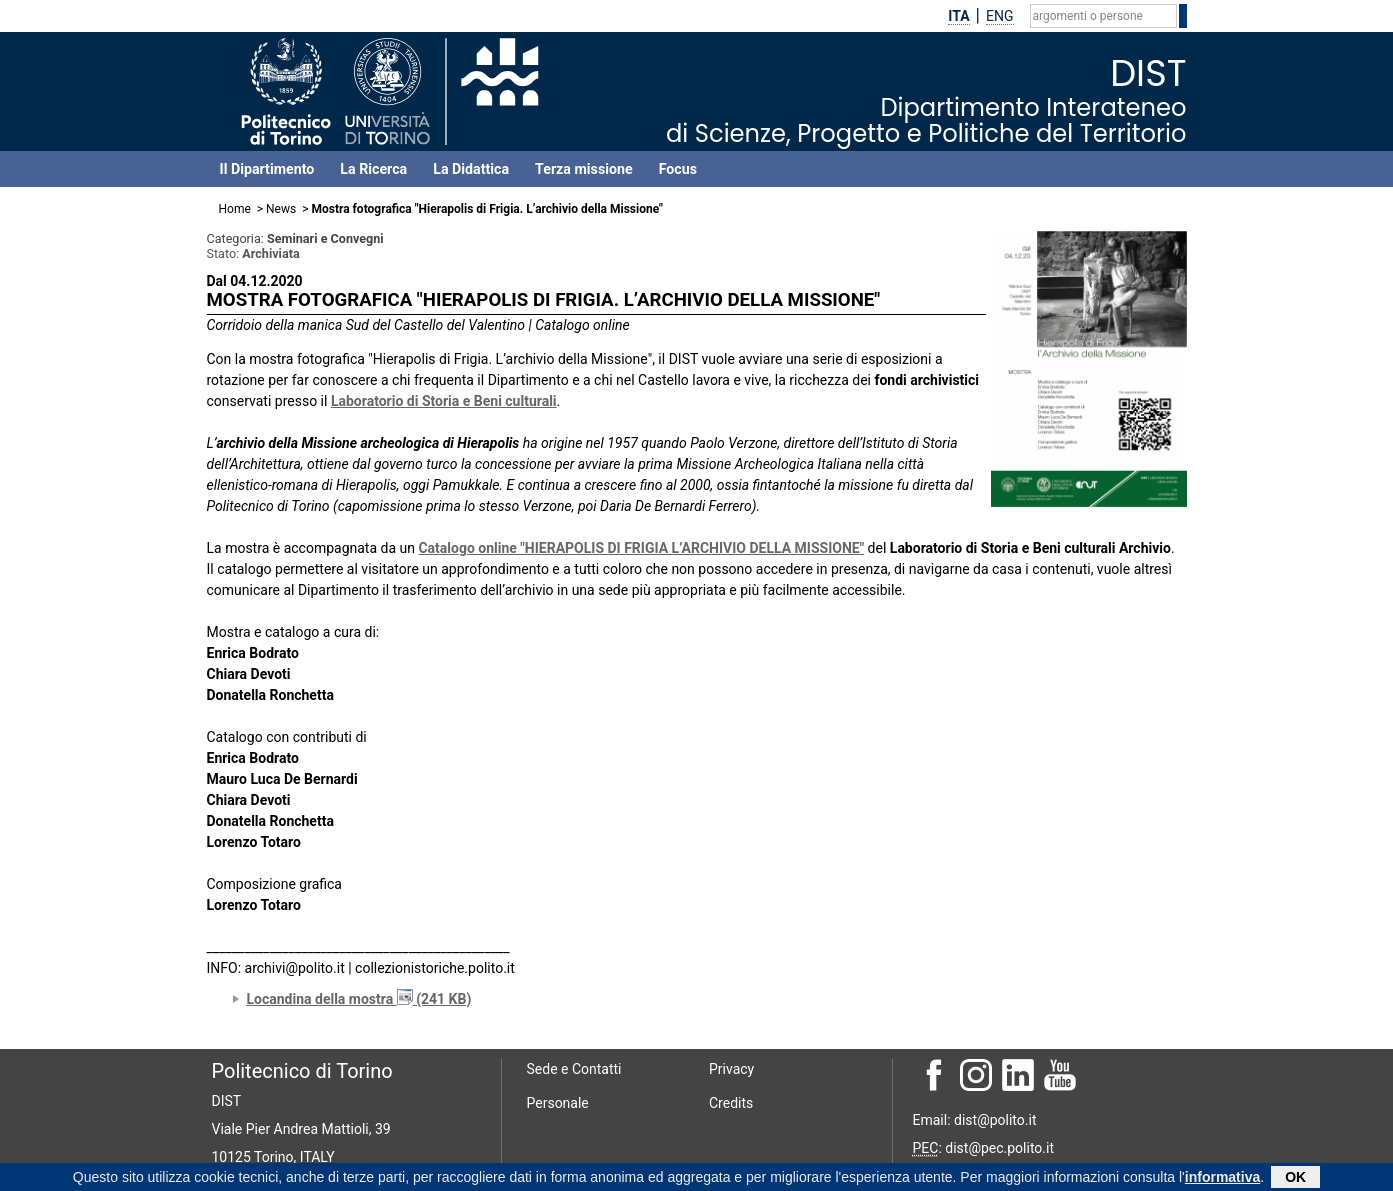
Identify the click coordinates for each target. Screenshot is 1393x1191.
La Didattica (471, 169)
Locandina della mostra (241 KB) (359, 999)
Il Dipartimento (267, 169)
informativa (1222, 1179)
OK (1295, 1179)
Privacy (731, 1069)
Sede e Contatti (574, 1069)
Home (235, 209)
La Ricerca (373, 169)
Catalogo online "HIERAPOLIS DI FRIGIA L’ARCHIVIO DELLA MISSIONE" (641, 548)
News (281, 209)
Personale (558, 1103)
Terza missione (584, 169)
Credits (731, 1103)
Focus (678, 169)
